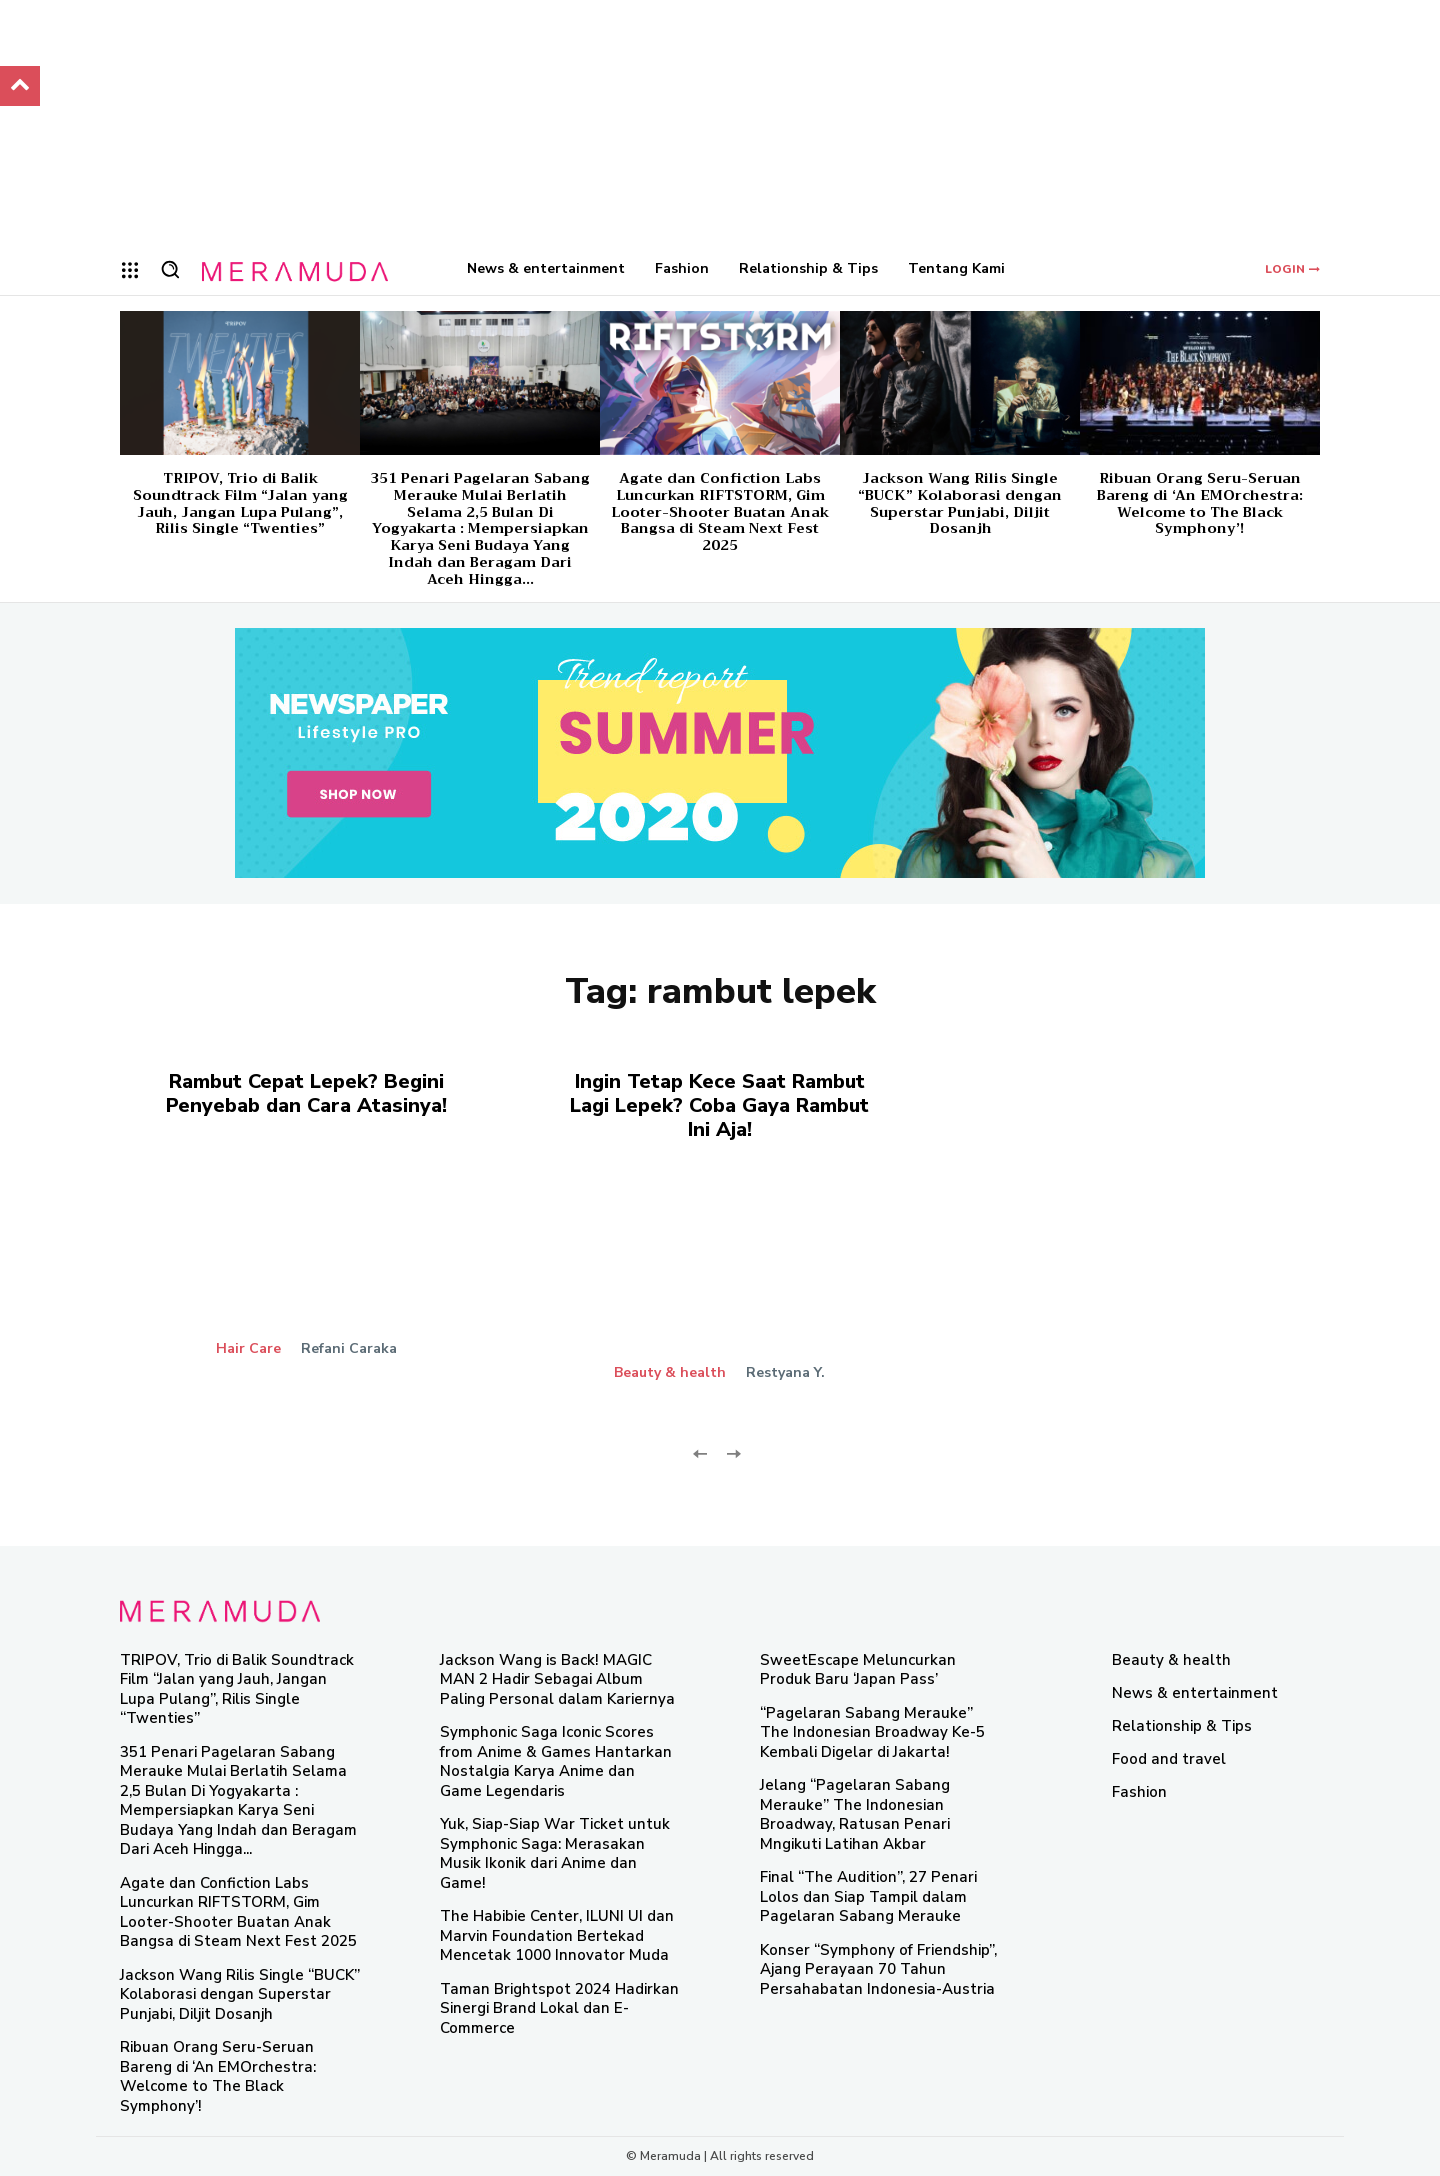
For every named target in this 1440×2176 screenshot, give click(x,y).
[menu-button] (130, 270)
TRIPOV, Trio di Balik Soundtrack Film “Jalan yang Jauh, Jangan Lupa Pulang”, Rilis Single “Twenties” (240, 503)
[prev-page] (700, 1452)
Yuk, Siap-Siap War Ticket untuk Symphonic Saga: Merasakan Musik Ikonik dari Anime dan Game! (555, 1853)
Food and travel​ (1169, 1759)
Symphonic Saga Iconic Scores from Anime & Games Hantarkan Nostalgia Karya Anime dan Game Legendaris (556, 1761)
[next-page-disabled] (732, 1452)
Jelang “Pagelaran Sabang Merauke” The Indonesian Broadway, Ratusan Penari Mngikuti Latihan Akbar (855, 1814)
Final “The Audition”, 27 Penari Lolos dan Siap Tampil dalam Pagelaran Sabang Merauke (868, 1896)
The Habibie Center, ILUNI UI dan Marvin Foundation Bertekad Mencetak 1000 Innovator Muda (557, 1935)
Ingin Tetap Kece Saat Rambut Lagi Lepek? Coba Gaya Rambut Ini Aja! (719, 1105)
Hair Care (248, 1349)
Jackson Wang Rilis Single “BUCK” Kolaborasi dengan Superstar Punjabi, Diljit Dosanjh (960, 503)
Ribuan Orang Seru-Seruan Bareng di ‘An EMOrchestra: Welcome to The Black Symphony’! (1200, 503)
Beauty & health (670, 1373)
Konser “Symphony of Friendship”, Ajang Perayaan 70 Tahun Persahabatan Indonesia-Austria (878, 1969)
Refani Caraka (349, 1348)
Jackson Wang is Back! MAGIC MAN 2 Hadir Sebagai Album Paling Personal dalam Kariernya (557, 1679)
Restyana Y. (785, 1372)
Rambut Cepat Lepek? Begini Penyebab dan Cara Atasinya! (306, 1093)
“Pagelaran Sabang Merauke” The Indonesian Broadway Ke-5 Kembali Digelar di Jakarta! (872, 1732)
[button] (170, 269)
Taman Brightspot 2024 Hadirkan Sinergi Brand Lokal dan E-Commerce (559, 2008)
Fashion (1139, 1792)
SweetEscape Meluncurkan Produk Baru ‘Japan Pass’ (858, 1670)
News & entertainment (1195, 1693)
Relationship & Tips (1182, 1726)
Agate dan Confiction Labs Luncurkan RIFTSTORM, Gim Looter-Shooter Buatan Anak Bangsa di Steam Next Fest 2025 (720, 511)
